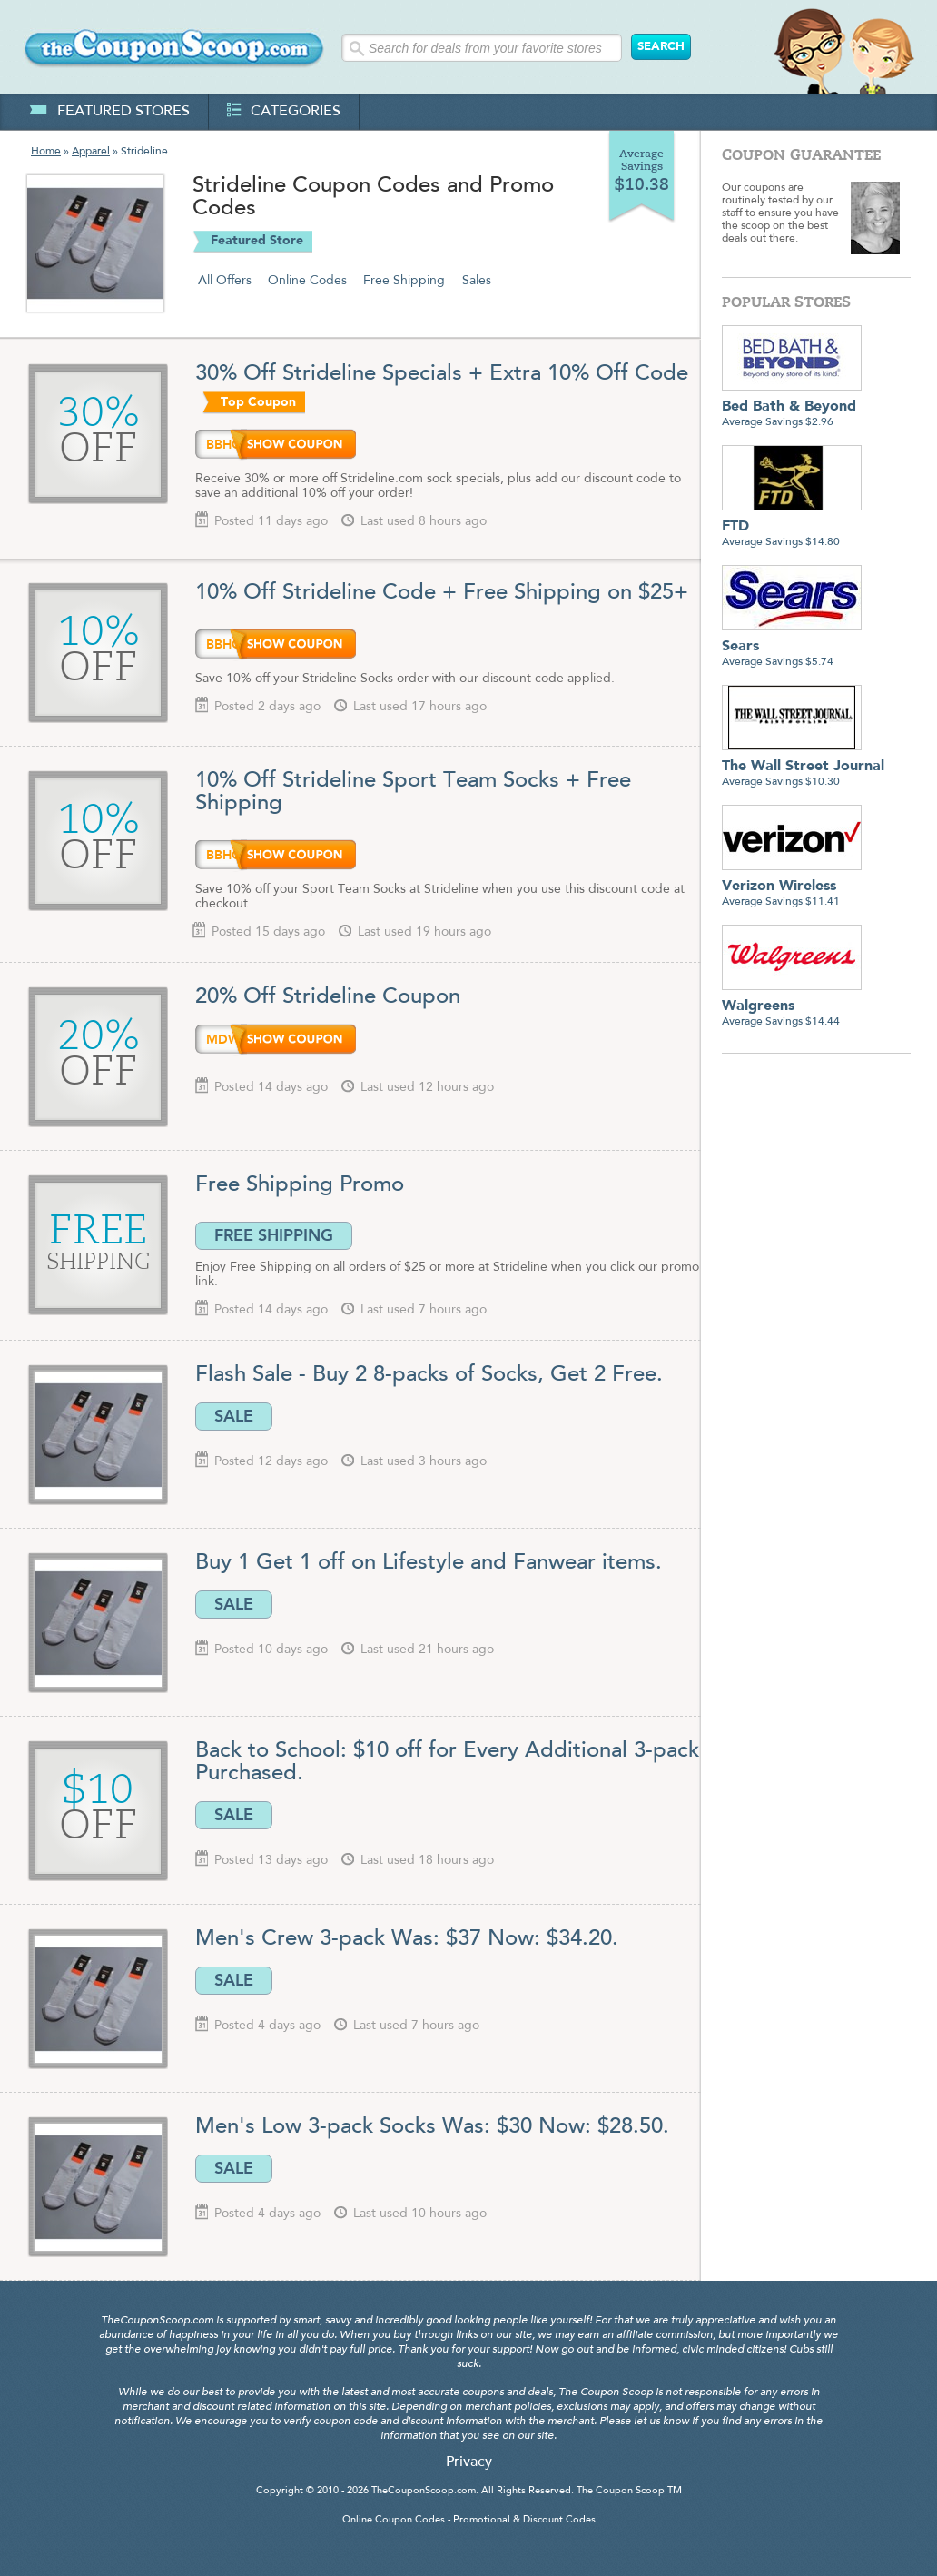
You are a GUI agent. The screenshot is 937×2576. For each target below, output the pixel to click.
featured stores (109, 111)
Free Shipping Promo (299, 1185)
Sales (476, 280)
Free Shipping (404, 280)
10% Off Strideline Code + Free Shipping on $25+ (441, 593)
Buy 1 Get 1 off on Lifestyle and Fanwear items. (428, 1563)
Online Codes (307, 280)
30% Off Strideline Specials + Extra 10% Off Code (441, 374)
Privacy (469, 2462)
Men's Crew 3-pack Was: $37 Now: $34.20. (406, 1939)
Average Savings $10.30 (803, 767)
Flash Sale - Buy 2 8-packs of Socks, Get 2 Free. (429, 1375)
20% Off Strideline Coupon (327, 997)
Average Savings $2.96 (792, 407)
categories (283, 111)
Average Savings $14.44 (792, 1006)
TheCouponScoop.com (423, 2491)
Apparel (91, 151)
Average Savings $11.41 (792, 887)
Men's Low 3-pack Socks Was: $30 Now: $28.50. (432, 2127)
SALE (233, 1416)
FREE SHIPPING (273, 1235)
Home (46, 151)
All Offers (225, 280)
